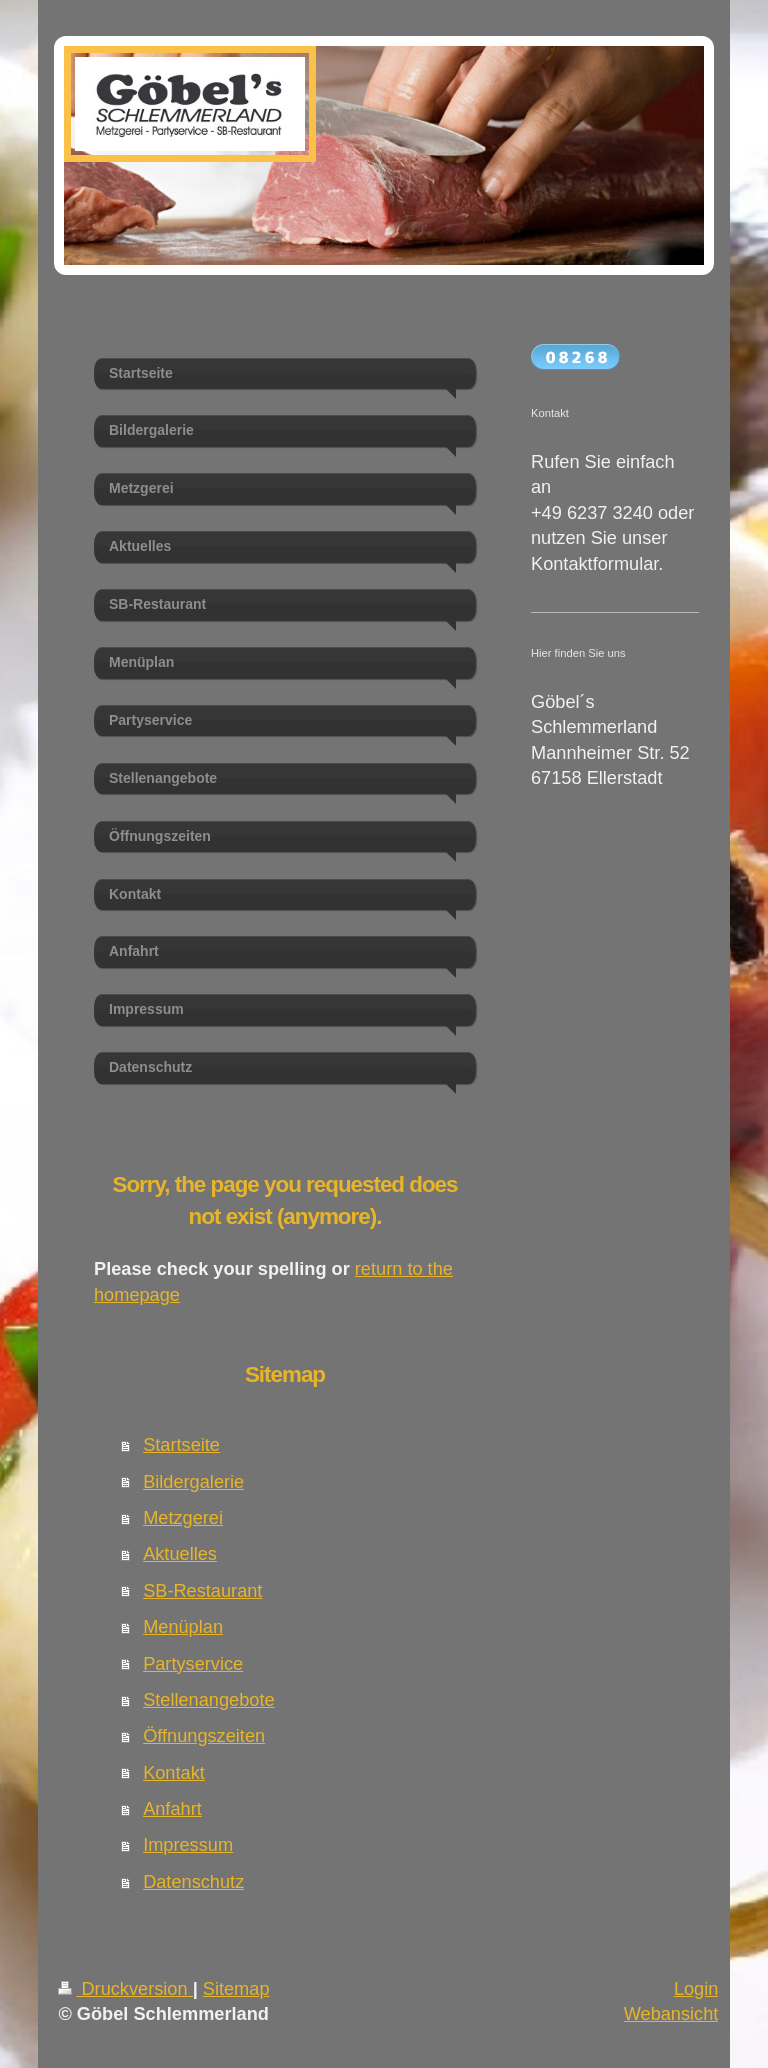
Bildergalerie (193, 1482)
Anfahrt (172, 1809)
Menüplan (183, 1627)
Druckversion (125, 1989)
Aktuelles (180, 1554)
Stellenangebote (208, 1700)
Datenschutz (193, 1882)
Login (696, 1989)
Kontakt (174, 1773)
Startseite (181, 1445)
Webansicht (671, 2014)
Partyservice (193, 1664)
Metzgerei (183, 1518)
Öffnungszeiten (204, 1736)
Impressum (188, 1845)
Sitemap (236, 1989)
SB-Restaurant (202, 1591)
